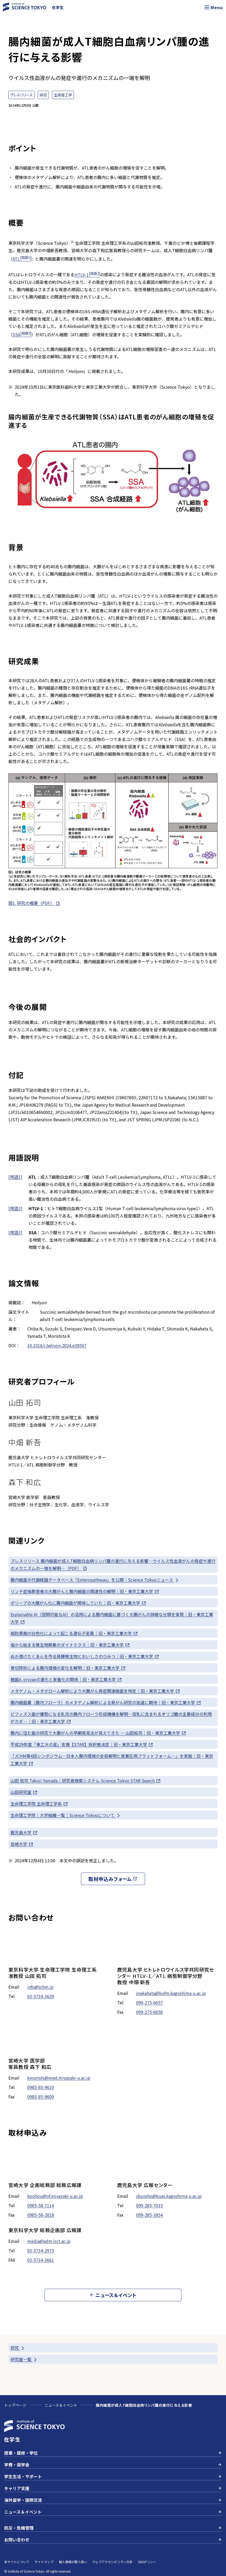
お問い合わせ (113, 2539)
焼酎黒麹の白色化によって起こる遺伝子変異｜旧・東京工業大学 (74, 1633)
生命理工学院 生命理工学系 (39, 1803)
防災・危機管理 (113, 2528)
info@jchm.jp (40, 1987)
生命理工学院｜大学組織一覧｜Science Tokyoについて (65, 1815)
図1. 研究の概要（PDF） (34, 903)
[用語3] (15, 1232)
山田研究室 (24, 1792)
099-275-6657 (149, 2002)
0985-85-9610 (40, 2087)
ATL (22, 259)
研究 (17, 2348)
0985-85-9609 (40, 2096)
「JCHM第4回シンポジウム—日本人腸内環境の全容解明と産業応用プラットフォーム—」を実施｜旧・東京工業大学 (111, 1760)
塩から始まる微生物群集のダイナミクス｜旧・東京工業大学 (70, 1645)
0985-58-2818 (40, 2215)
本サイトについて (16, 2561)
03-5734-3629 (40, 1996)
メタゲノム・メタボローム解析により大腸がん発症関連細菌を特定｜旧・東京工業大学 (95, 1691)
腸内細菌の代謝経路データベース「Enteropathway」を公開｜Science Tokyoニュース (94, 1580)
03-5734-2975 (40, 2250)
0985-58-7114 (40, 2205)
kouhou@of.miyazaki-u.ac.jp (55, 2196)
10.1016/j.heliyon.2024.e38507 (57, 1345)
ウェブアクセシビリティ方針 (112, 2561)
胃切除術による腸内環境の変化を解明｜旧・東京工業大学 (68, 1668)
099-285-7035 (149, 2205)
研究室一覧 (24, 2359)
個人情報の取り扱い (73, 2561)
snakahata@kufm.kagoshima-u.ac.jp (171, 1993)
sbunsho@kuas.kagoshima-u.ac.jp (169, 2196)
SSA (22, 334)
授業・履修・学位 (113, 2453)
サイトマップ (44, 2561)
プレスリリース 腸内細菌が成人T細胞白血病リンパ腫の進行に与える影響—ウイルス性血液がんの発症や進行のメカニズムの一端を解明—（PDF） (113, 1565)
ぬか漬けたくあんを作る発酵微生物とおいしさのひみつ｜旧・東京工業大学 (84, 1656)
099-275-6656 (149, 2012)
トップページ (15, 2405)
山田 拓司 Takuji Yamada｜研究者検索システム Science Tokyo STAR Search (85, 1780)
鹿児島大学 (24, 1832)
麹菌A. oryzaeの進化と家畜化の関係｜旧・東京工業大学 (66, 1679)
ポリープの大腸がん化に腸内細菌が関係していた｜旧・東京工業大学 (78, 1603)
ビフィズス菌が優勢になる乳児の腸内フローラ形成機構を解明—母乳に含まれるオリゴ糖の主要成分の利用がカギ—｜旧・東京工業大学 (111, 1718)
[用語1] (15, 1177)
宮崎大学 (22, 1844)
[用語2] (15, 1208)
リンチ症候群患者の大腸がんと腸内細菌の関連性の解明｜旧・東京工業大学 (84, 1591)
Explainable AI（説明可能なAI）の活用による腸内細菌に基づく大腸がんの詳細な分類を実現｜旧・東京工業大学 (111, 1618)
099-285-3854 (149, 2215)
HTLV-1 (87, 275)
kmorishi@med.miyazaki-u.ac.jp (58, 2078)
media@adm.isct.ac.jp (49, 2241)
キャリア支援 (113, 2488)
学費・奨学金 (113, 2464)
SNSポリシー (147, 2561)
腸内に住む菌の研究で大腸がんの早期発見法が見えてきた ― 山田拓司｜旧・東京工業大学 (98, 1733)
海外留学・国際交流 (113, 2500)
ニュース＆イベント (61, 2405)
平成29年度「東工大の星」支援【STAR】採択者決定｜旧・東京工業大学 (81, 1744)
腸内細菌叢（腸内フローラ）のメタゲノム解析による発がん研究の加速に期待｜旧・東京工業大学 (105, 1702)
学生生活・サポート (113, 2476)
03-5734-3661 (40, 2260)
